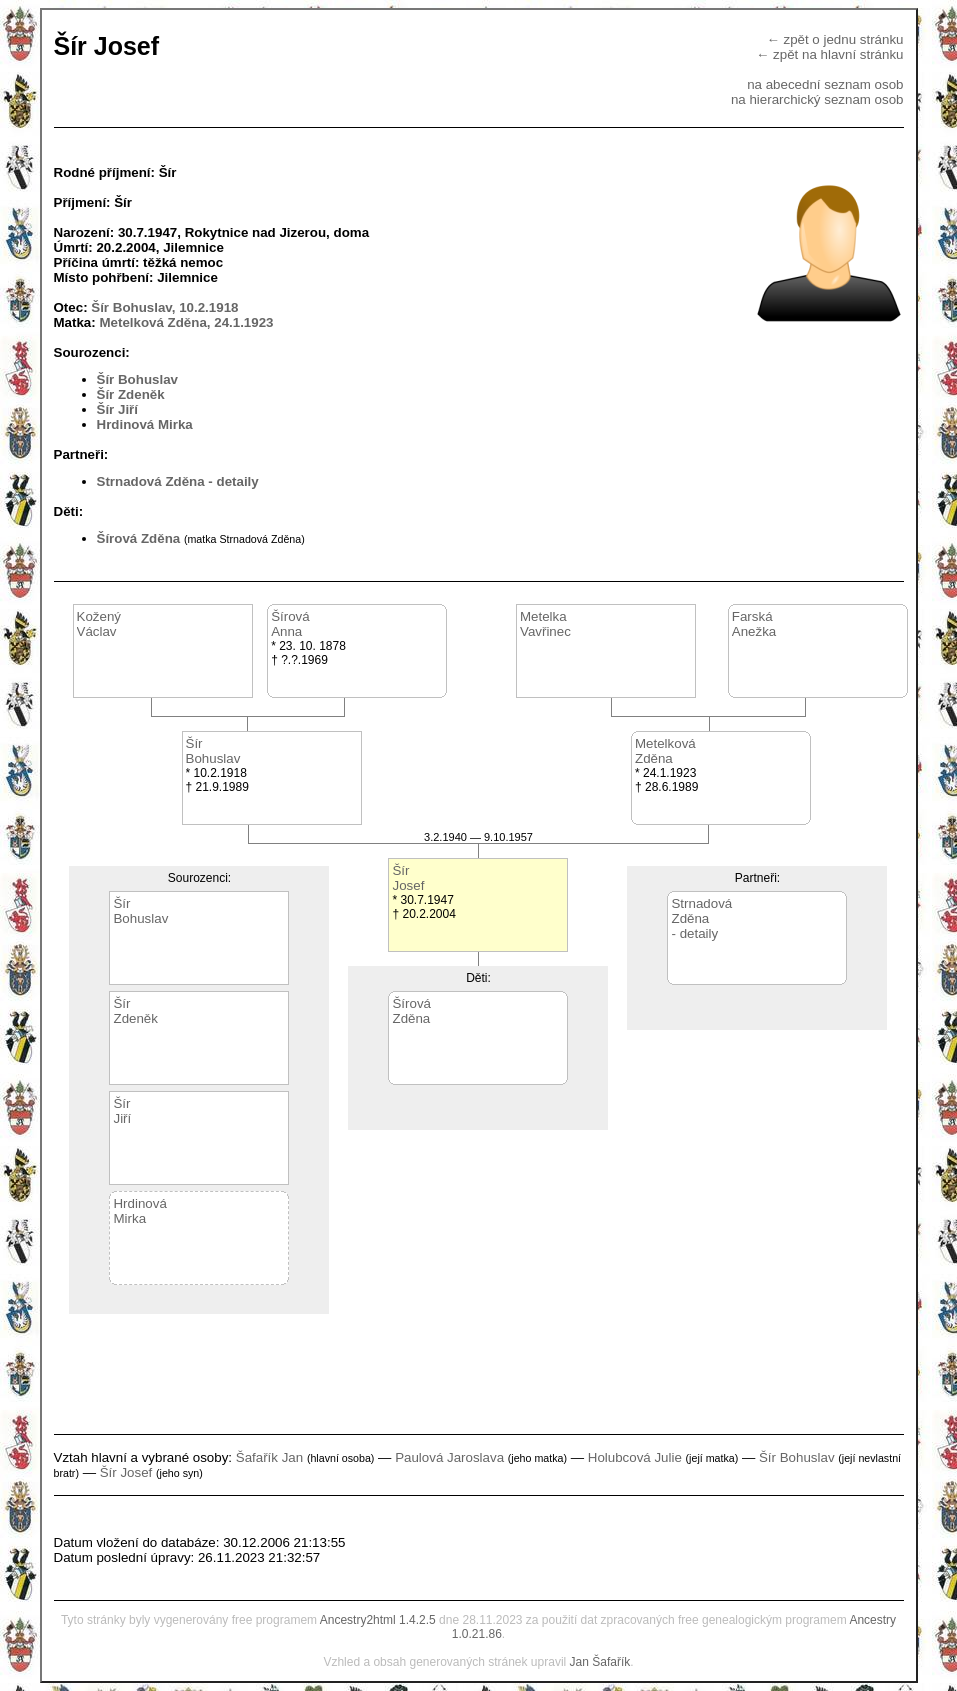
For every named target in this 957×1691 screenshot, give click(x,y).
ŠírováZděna (411, 1011)
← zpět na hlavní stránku (829, 54)
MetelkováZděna (665, 751)
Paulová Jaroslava (449, 1457)
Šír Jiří (118, 409)
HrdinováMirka (139, 1211)
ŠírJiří (122, 1111)
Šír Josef (126, 1472)
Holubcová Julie (635, 1457)
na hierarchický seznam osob (817, 99)
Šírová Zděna (139, 538)
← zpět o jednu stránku (834, 39)
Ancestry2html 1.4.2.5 (378, 1620)
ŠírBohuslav (213, 751)
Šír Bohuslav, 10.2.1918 (164, 307)
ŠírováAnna (290, 624)
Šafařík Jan (269, 1457)
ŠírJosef (408, 878)
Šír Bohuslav (137, 379)
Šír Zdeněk (131, 394)
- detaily (233, 481)
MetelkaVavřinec (545, 624)
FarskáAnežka (754, 624)
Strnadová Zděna (151, 481)
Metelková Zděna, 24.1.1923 (186, 322)
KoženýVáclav (99, 624)
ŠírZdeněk (135, 1011)
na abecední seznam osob (825, 84)
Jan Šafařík (600, 1662)
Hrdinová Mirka (145, 424)
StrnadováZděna (701, 911)
